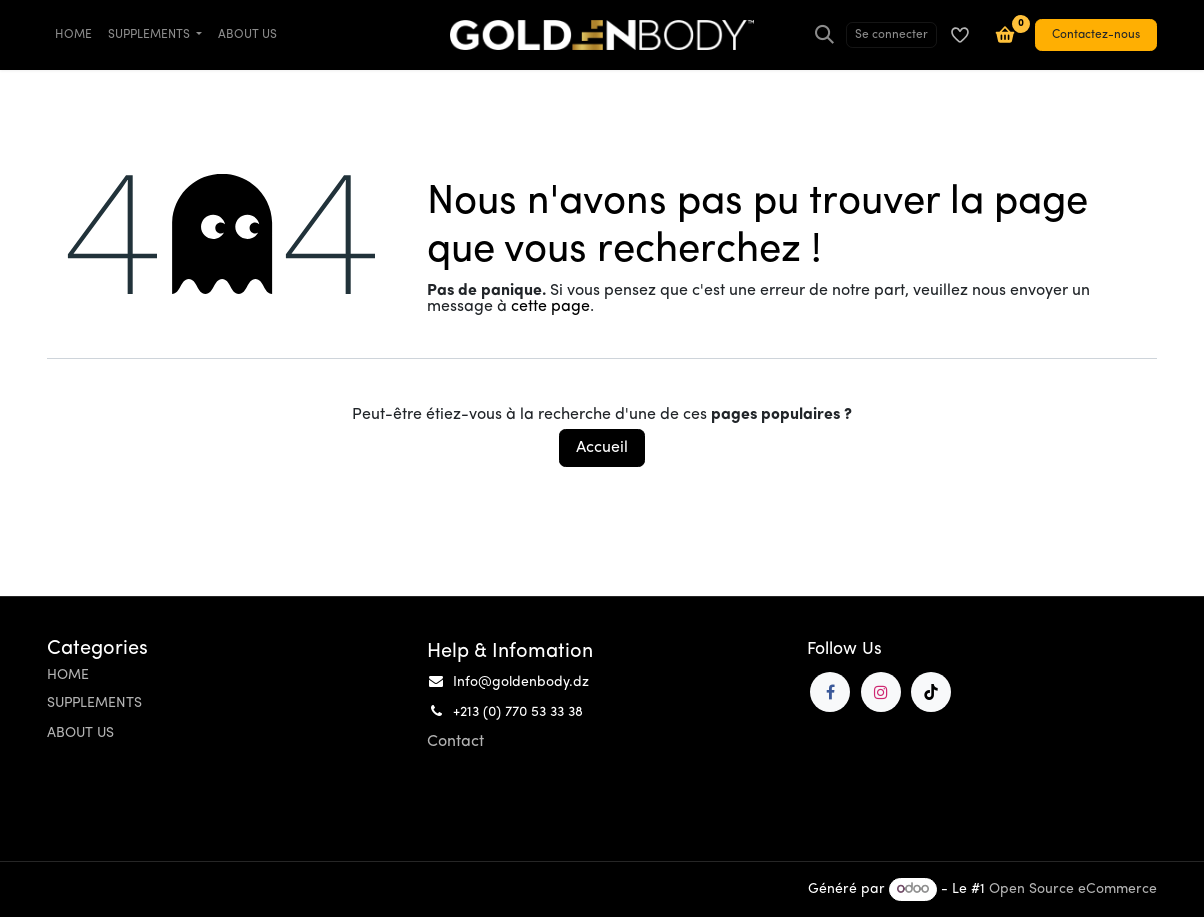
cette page (550, 307)
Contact (455, 742)
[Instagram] (881, 692)
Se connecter (891, 35)
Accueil (602, 448)
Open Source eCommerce (1073, 889)
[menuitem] (73, 35)
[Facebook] (830, 692)
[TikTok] (931, 692)
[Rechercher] (824, 35)
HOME (68, 675)
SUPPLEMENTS (94, 703)
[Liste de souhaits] (960, 35)
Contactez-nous (1096, 35)
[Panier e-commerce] (1005, 35)
